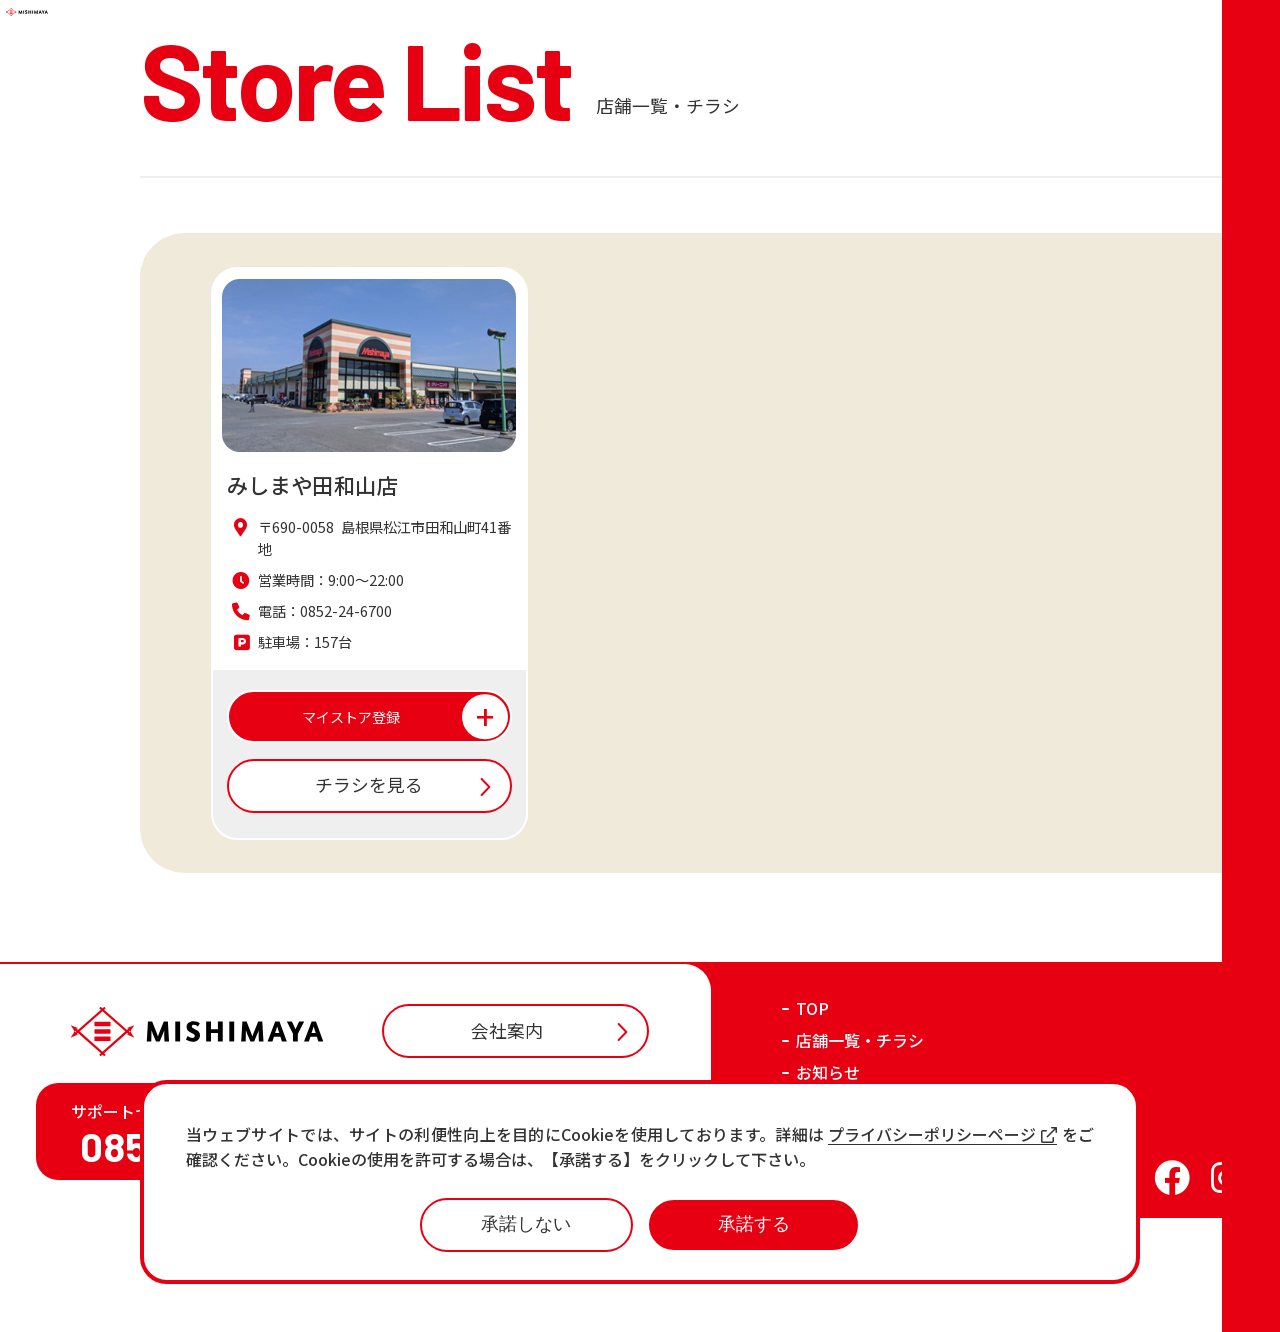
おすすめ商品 (844, 1218)
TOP (812, 1122)
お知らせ (828, 1186)
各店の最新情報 (852, 1250)
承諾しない (526, 1224)
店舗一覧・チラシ (860, 1154)
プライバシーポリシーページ (942, 1134)
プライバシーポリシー (969, 1299)
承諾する (754, 1224)
